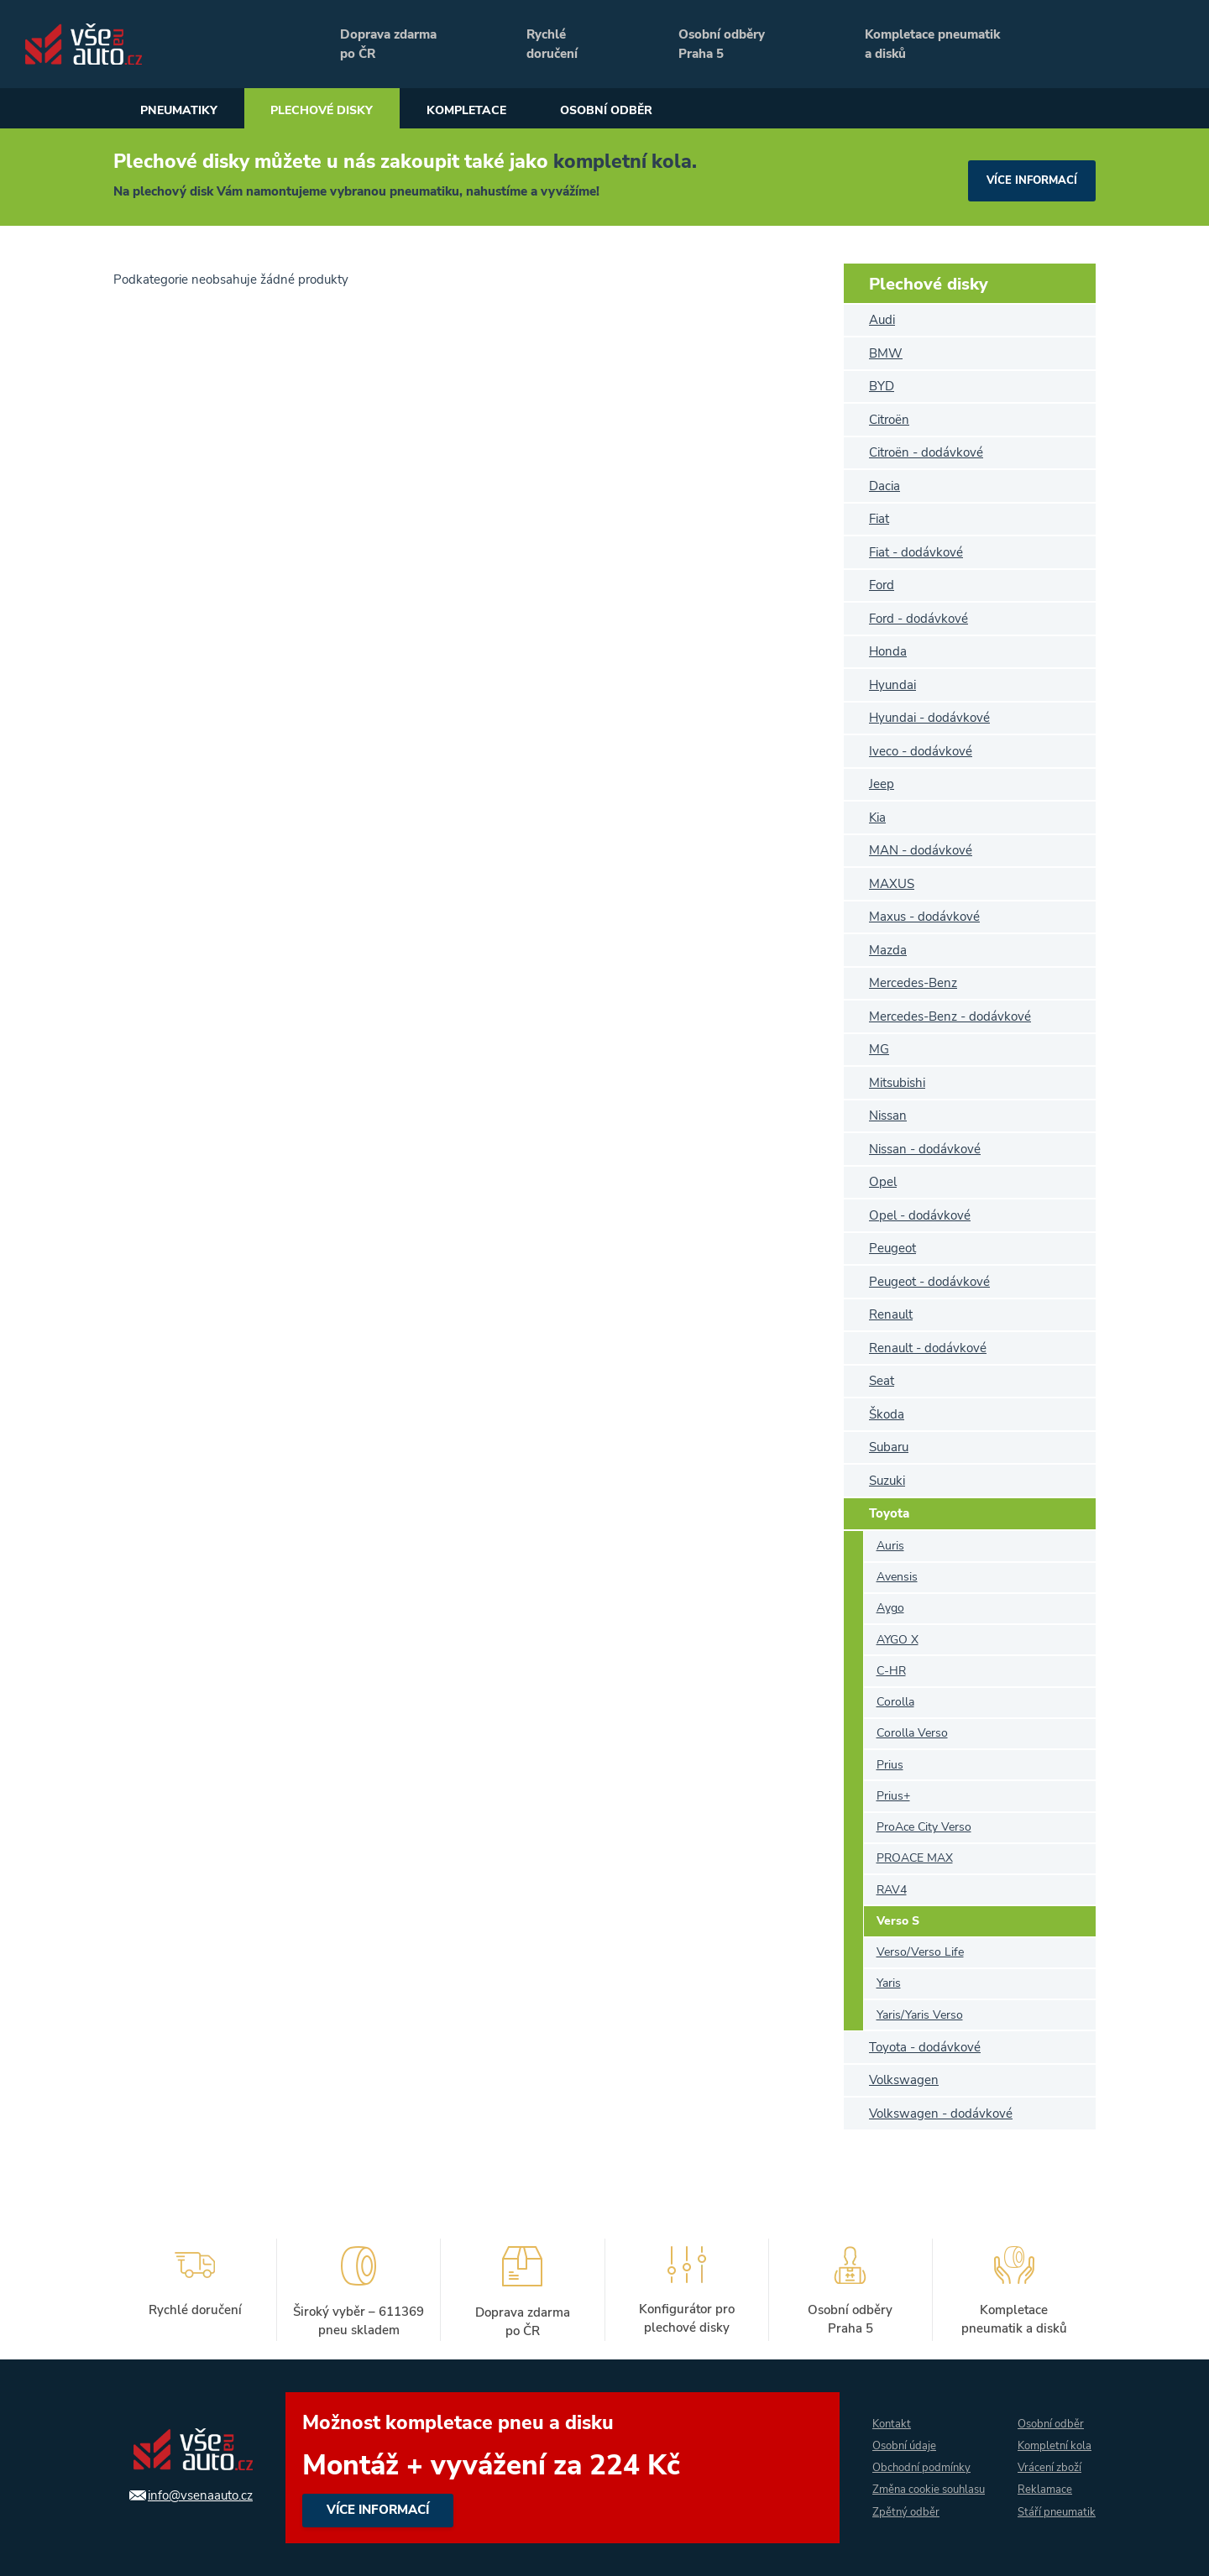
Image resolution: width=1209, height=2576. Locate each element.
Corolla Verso (912, 1733)
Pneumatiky (186, 110)
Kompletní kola (1054, 2434)
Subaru (888, 1447)
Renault (891, 1314)
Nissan (888, 1115)
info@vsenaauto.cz (191, 2494)
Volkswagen (904, 2080)
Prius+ (893, 1796)
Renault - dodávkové (928, 1348)
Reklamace (1042, 2479)
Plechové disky (347, 110)
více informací (1028, 177)
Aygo (890, 1608)
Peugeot (892, 1248)
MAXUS (891, 883)
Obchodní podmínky (915, 2456)
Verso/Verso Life (920, 1952)
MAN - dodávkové (920, 850)
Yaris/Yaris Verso (920, 2015)
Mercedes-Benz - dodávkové (950, 1016)
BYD (881, 386)
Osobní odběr (666, 110)
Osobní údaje (897, 2434)
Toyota (889, 1513)
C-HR (891, 1671)
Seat (881, 1380)
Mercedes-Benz (913, 982)
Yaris (889, 1983)
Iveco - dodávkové (920, 751)
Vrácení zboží (1048, 2456)
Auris (890, 1546)
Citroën (889, 419)
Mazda (888, 950)
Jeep (881, 784)
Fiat (879, 518)
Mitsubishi (897, 1082)
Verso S (898, 1921)
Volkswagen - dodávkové (941, 2113)
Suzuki (887, 1480)
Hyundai (892, 685)
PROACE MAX (915, 1858)
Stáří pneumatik (1042, 2513)
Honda (888, 651)
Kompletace (510, 110)
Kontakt (883, 2411)
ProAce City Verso (924, 1827)
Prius (890, 1765)
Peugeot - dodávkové (929, 1281)
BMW (886, 353)
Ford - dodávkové (918, 618)
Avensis (897, 1577)
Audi (882, 319)
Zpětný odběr (898, 2524)
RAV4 (892, 1890)
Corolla (895, 1702)
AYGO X (898, 1640)
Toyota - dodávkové (925, 2047)
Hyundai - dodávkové (929, 717)
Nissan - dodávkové (925, 1149)
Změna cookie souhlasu (898, 2490)
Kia (877, 817)
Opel (883, 1181)
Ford (881, 585)
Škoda (886, 1414)
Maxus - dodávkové (924, 916)
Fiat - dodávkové (916, 552)
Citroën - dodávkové (926, 452)
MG (879, 1049)
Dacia (884, 486)
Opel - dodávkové (920, 1215)
